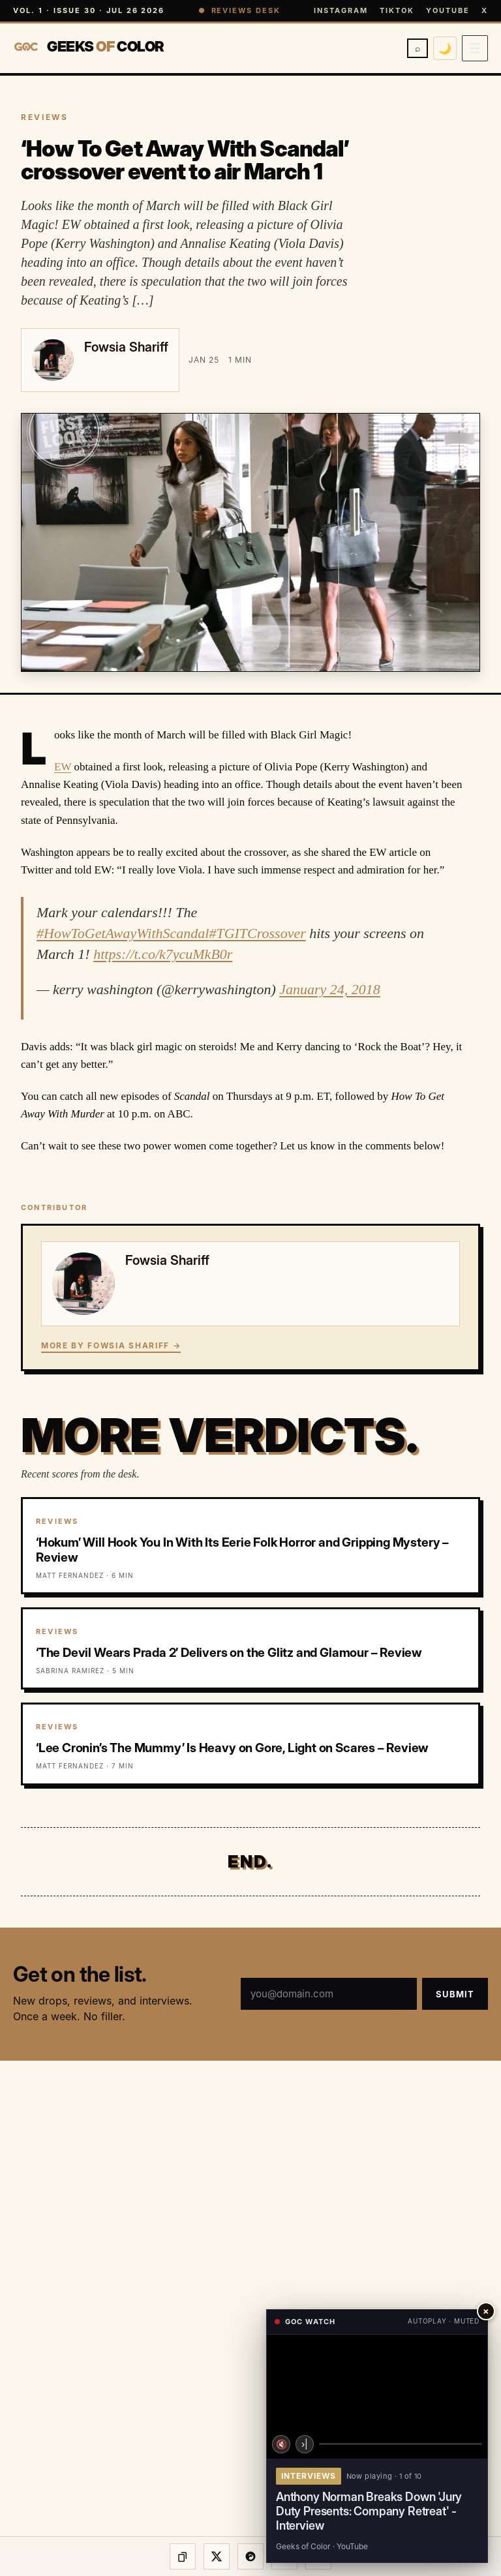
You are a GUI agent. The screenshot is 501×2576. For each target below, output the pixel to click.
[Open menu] (475, 48)
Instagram (341, 10)
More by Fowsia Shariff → (111, 1345)
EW (62, 767)
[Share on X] (217, 2556)
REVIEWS (44, 117)
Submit (455, 1994)
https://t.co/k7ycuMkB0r (162, 954)
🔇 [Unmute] (281, 2443)
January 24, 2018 (329, 989)
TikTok (397, 10)
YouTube (448, 10)
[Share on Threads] (250, 2556)
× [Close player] (486, 2310)
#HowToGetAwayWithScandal (123, 933)
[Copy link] (183, 2556)
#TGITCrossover (257, 933)
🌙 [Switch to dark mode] (444, 48)
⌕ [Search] (417, 47)
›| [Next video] (304, 2443)
